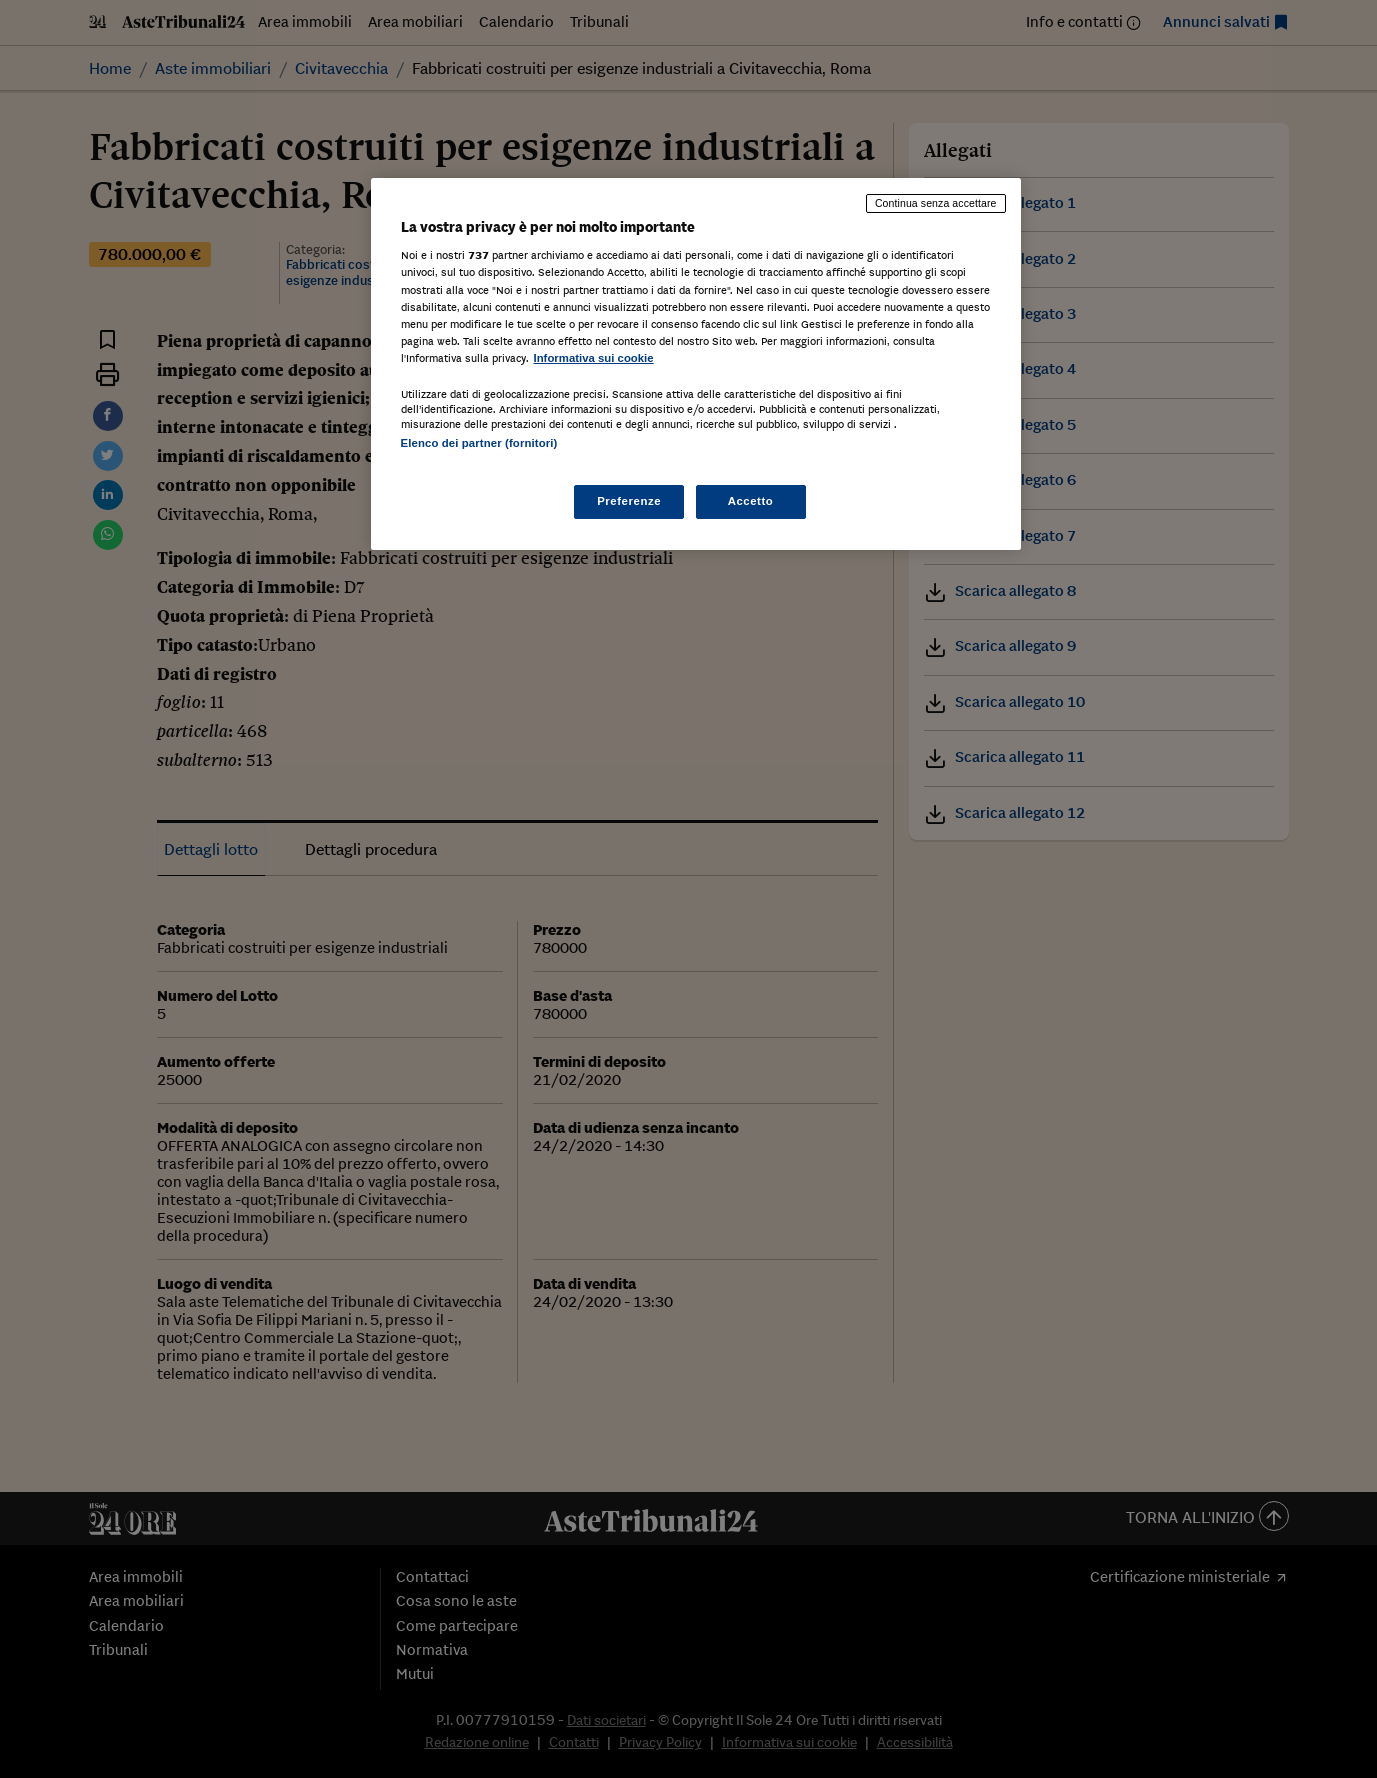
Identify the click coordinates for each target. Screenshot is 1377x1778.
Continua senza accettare (936, 203)
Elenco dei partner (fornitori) (479, 443)
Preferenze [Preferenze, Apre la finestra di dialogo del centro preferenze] (629, 501)
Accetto (751, 501)
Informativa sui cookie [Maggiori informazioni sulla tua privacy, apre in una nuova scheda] (594, 358)
